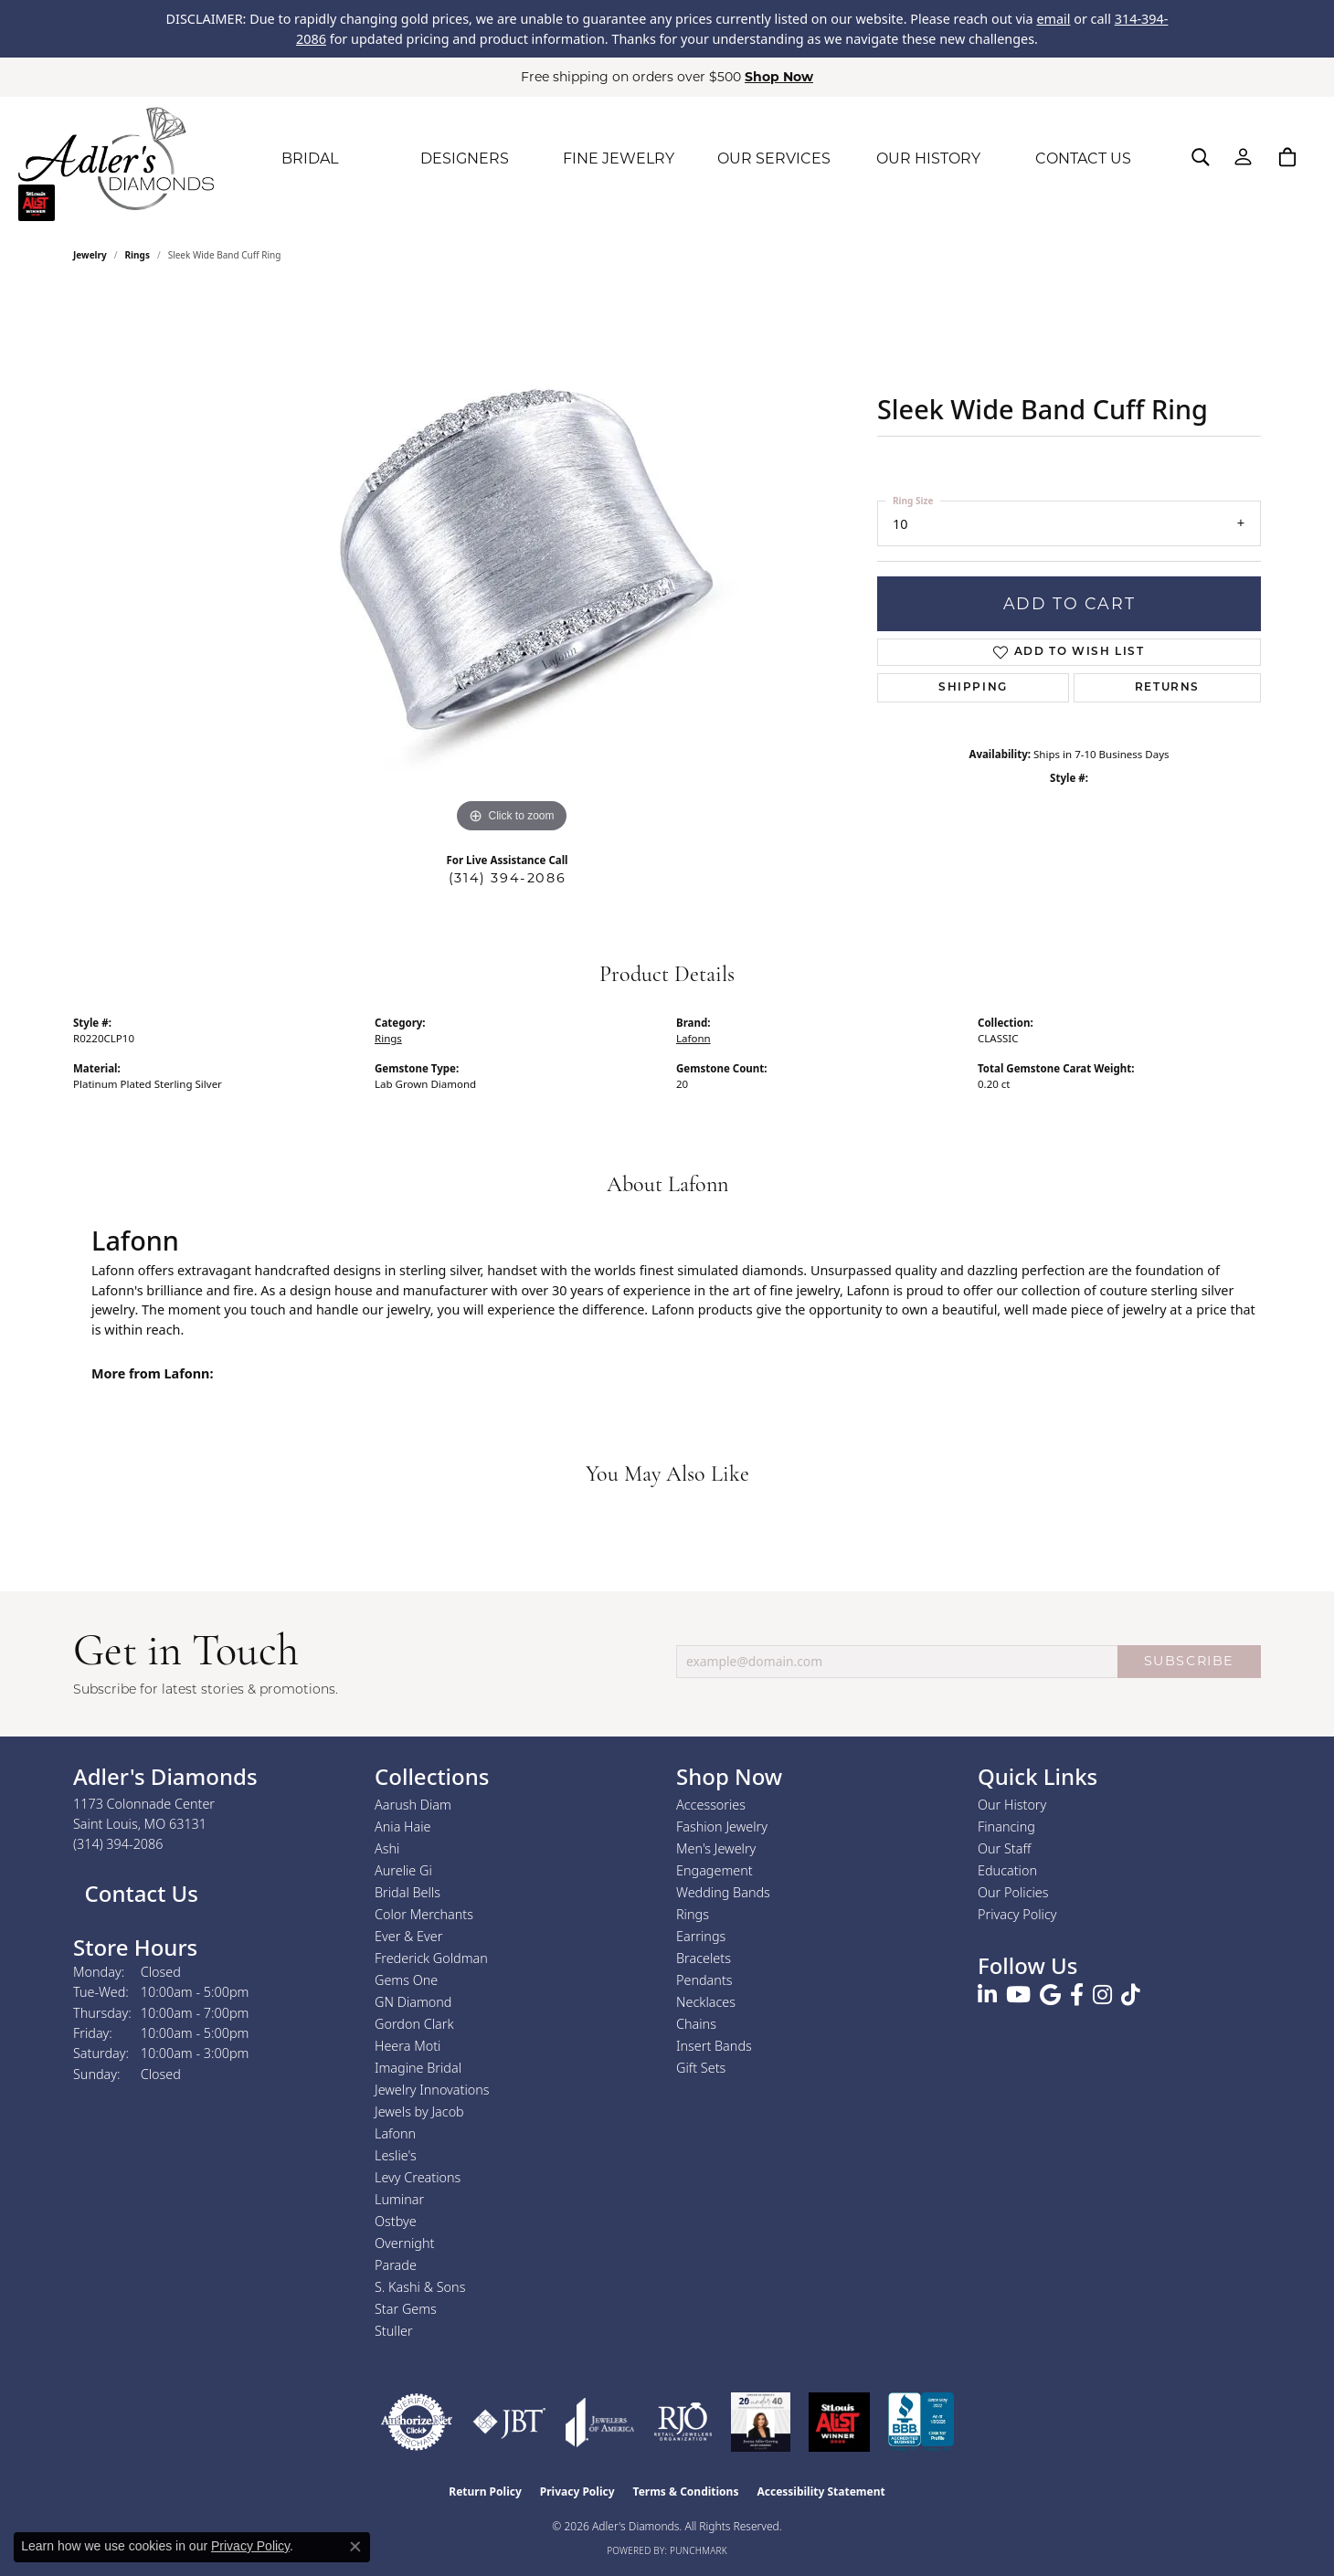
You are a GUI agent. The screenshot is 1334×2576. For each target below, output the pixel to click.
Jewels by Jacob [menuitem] (419, 2111)
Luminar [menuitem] (399, 2199)
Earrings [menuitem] (700, 1936)
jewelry (90, 254)
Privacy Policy (1017, 1914)
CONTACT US (1083, 158)
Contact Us (138, 1893)
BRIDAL (309, 158)
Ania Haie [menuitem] (403, 1826)
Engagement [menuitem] (714, 1870)
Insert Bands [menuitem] (714, 2045)
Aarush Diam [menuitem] (413, 1804)
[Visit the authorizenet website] (416, 2422)
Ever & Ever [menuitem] (408, 1936)
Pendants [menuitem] (704, 1980)
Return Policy (485, 2491)
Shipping (973, 687)
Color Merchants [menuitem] (424, 1914)
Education (1007, 1870)
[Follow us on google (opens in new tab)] (1050, 1995)
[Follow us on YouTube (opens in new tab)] (1018, 1995)
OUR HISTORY (928, 158)
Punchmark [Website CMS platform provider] (698, 2550)
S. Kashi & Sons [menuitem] (420, 2287)
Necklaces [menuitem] (706, 2002)
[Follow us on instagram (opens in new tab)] (1102, 1995)
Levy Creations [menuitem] (418, 2177)
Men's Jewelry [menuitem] (716, 1848)
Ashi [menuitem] (387, 1848)
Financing (1006, 1826)
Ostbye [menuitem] (396, 2221)
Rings (137, 254)
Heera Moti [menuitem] (407, 2045)
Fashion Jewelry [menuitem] (722, 1826)
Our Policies (1013, 1892)
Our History (1012, 1804)
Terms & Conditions (686, 2491)
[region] (512, 564)
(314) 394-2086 (507, 878)
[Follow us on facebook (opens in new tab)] (1077, 1995)
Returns (1167, 687)
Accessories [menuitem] (711, 1804)
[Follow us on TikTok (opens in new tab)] (1130, 1995)
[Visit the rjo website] (683, 2422)
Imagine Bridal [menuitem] (418, 2067)
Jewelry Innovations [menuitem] (432, 2089)
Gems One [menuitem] (406, 1980)
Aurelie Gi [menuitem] (403, 1870)
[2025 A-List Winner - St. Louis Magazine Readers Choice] (839, 2422)
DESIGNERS (464, 158)
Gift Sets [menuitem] (700, 2067)
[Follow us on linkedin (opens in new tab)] (987, 1995)
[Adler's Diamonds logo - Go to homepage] (116, 159)
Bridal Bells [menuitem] (407, 1892)
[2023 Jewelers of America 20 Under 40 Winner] (760, 2422)
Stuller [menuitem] (394, 2330)
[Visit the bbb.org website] (921, 2422)
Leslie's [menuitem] (396, 2155)
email (1053, 18)
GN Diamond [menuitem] (413, 2002)
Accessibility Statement (820, 2491)
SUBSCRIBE (1189, 1660)
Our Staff (1004, 1848)
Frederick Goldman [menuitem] (431, 1958)
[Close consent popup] (355, 2546)
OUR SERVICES (774, 158)
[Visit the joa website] (600, 2422)
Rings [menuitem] (692, 1914)
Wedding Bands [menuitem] (723, 1892)
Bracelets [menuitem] (703, 1958)
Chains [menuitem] (696, 2023)
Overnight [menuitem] (404, 2243)
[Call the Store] (118, 1844)
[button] (1201, 157)
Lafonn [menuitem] (395, 2133)
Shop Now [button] (779, 77)
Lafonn (693, 1038)
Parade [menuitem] (396, 2265)
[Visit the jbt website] (509, 2422)
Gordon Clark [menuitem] (414, 2023)
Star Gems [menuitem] (406, 2308)
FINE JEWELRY (618, 158)
